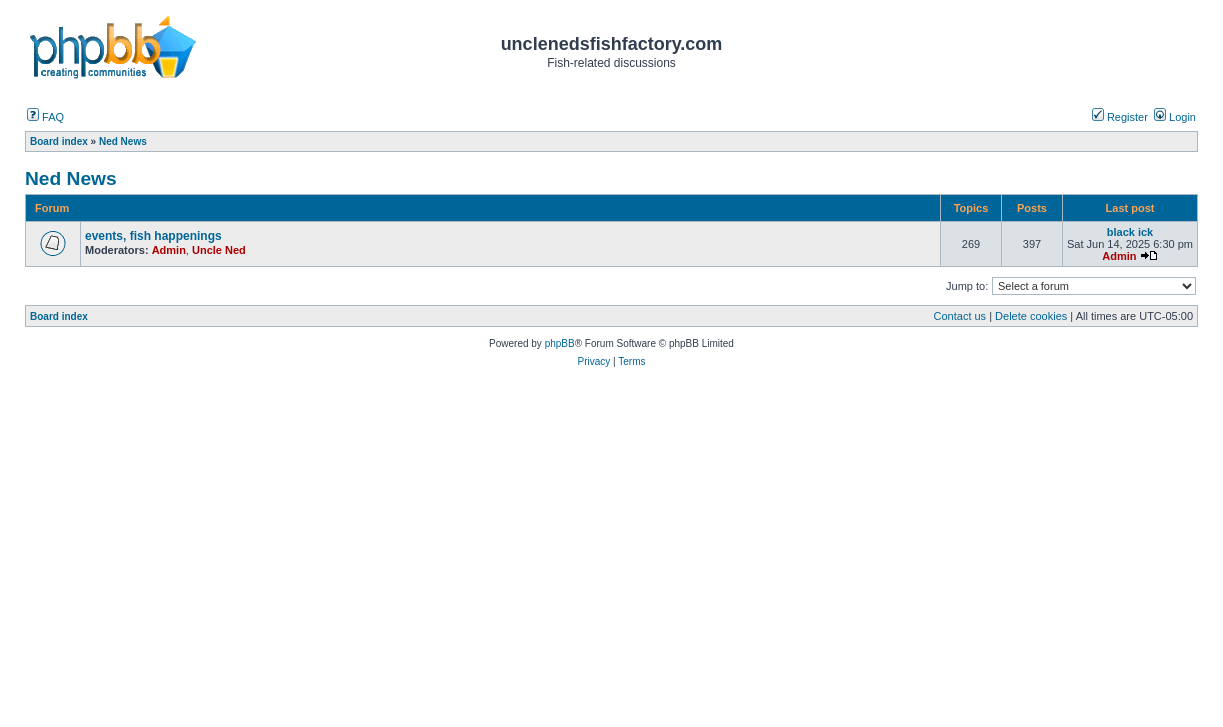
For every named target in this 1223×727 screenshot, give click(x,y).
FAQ (45, 117)
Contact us (960, 316)
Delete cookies (1031, 316)
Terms (631, 361)
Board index (59, 316)
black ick (1130, 232)
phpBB (560, 343)
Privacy (593, 361)
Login (1175, 117)
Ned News (71, 178)
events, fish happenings (153, 236)
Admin (169, 250)
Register (1120, 117)
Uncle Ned (219, 250)
